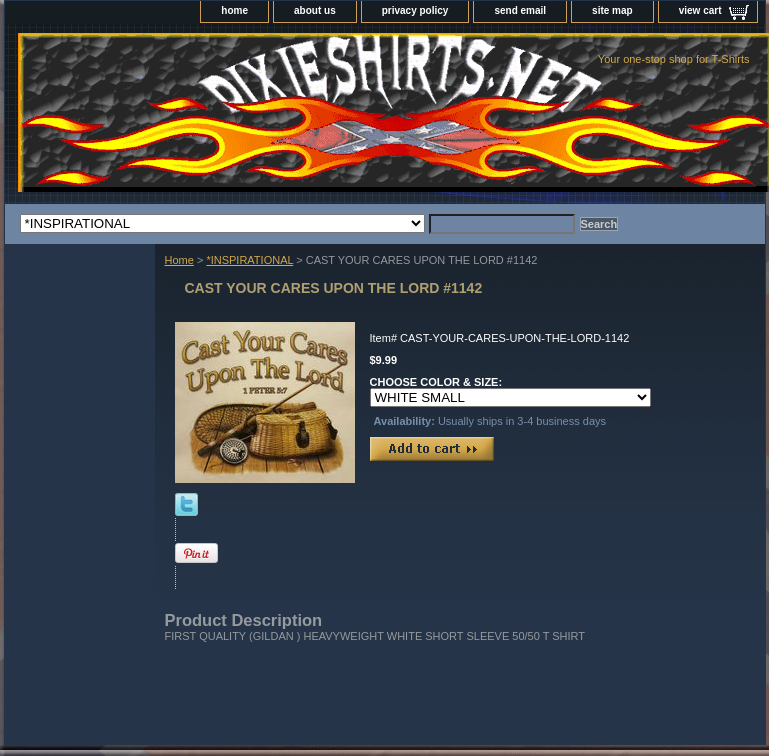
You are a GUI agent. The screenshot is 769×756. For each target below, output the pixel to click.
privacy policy (415, 10)
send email (520, 10)
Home (179, 260)
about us (315, 10)
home (234, 10)
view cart (700, 10)
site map (612, 10)
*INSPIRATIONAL (249, 260)
